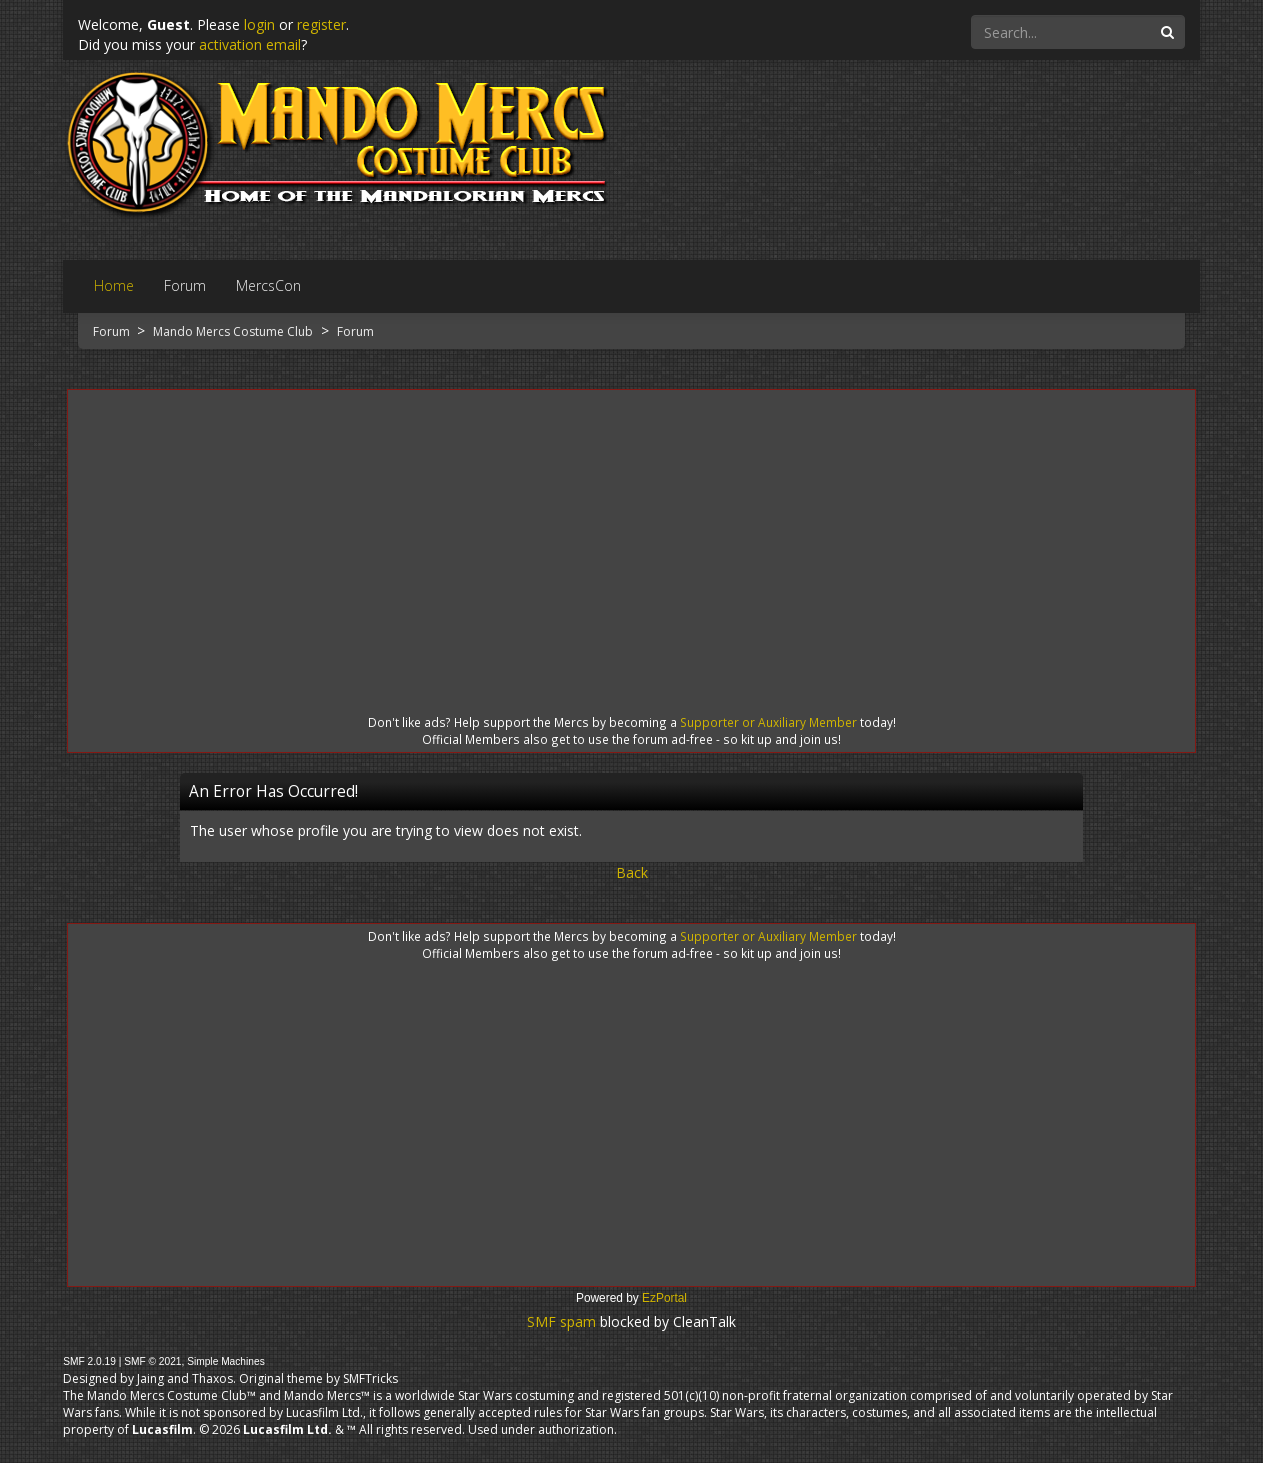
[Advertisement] (631, 534)
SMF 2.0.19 (89, 1361)
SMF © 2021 (152, 1361)
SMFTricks (370, 1378)
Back (632, 872)
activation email (250, 44)
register (321, 24)
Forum (113, 331)
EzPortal (664, 1298)
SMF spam (561, 1321)
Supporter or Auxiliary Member (768, 722)
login (259, 24)
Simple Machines (226, 1361)
